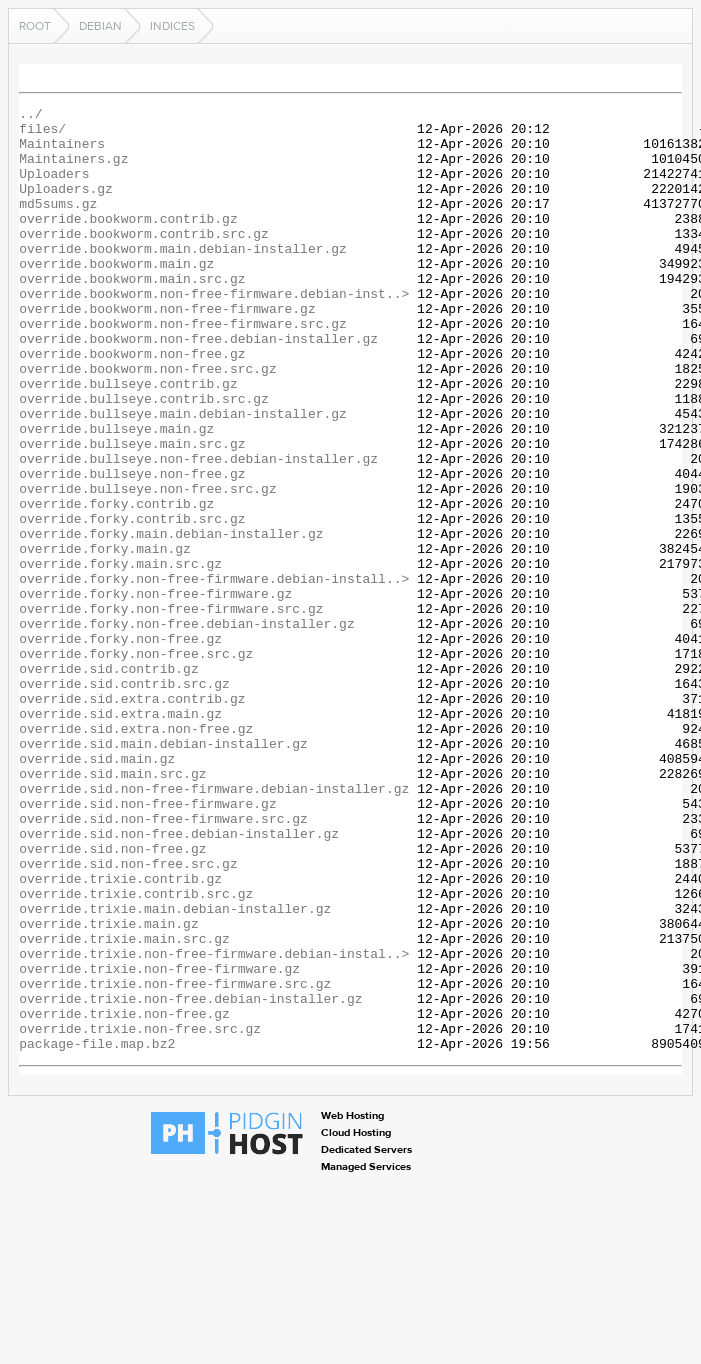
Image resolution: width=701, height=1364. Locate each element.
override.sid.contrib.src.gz (124, 800)
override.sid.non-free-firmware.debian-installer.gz (214, 926)
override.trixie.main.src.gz (124, 1106)
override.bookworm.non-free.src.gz (147, 422)
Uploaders (54, 188)
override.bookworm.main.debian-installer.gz (183, 278)
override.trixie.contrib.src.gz (136, 1052)
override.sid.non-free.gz (112, 998)
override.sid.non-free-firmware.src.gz (163, 962)
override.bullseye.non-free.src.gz (147, 566)
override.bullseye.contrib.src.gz (144, 458)
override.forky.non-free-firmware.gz (155, 692)
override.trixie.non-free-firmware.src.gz (175, 1160)
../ (30, 116)
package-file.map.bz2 (97, 1232)
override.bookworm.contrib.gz (128, 242)
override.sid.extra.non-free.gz (136, 854)
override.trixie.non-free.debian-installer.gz (190, 1178)
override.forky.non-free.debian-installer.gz (186, 728)
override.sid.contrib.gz (108, 782)
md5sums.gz (58, 224)
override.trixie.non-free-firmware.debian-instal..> (214, 1124)
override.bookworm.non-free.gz (132, 404)
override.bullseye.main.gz (116, 494)
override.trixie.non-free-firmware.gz (159, 1142)
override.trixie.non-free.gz (124, 1196)
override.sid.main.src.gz (112, 908)
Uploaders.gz (66, 206)
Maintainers (62, 152)
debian (100, 26)
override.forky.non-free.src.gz (136, 764)
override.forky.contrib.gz (116, 584)
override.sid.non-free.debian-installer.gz (179, 980)
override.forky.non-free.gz (120, 746)
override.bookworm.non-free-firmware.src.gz (183, 368)
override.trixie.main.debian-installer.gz (175, 1070)
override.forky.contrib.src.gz (132, 602)
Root (35, 26)
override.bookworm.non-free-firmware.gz (167, 350)
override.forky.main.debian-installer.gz (171, 620)
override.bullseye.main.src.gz (132, 512)
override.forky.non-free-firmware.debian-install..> (214, 674)
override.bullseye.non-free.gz (132, 548)
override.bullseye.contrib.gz (128, 440)
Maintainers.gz (73, 170)
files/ (42, 134)
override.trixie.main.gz (108, 1088)
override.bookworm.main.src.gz (132, 314)
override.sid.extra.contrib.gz (132, 818)
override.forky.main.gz (105, 638)
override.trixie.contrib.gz (120, 1034)
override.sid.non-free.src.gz (128, 1016)
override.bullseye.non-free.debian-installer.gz (198, 530)
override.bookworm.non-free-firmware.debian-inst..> (214, 332)
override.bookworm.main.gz (116, 296)
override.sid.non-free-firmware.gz (147, 944)
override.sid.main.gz (97, 890)
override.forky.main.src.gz (120, 656)
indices (172, 26)
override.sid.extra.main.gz (120, 836)
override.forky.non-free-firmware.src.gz (171, 710)
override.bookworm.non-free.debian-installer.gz (198, 386)
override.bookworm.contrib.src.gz (144, 260)
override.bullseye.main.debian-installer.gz (183, 476)
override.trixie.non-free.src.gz (140, 1214)
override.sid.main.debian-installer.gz (163, 872)
